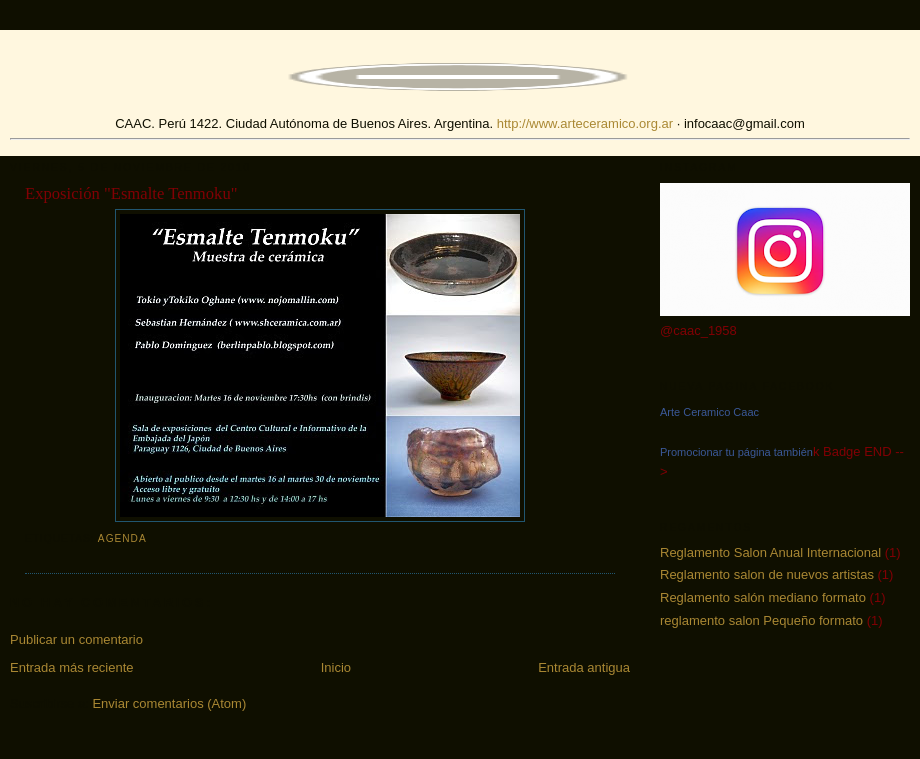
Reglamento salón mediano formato (763, 597)
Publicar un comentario (76, 639)
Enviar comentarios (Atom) (169, 703)
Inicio (336, 667)
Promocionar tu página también (736, 452)
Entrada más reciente (72, 667)
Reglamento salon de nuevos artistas (767, 574)
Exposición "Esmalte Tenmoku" (131, 193)
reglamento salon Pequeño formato (761, 620)
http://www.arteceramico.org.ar (585, 123)
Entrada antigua (584, 667)
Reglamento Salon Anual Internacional (770, 552)
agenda (122, 538)
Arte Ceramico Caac (709, 412)
